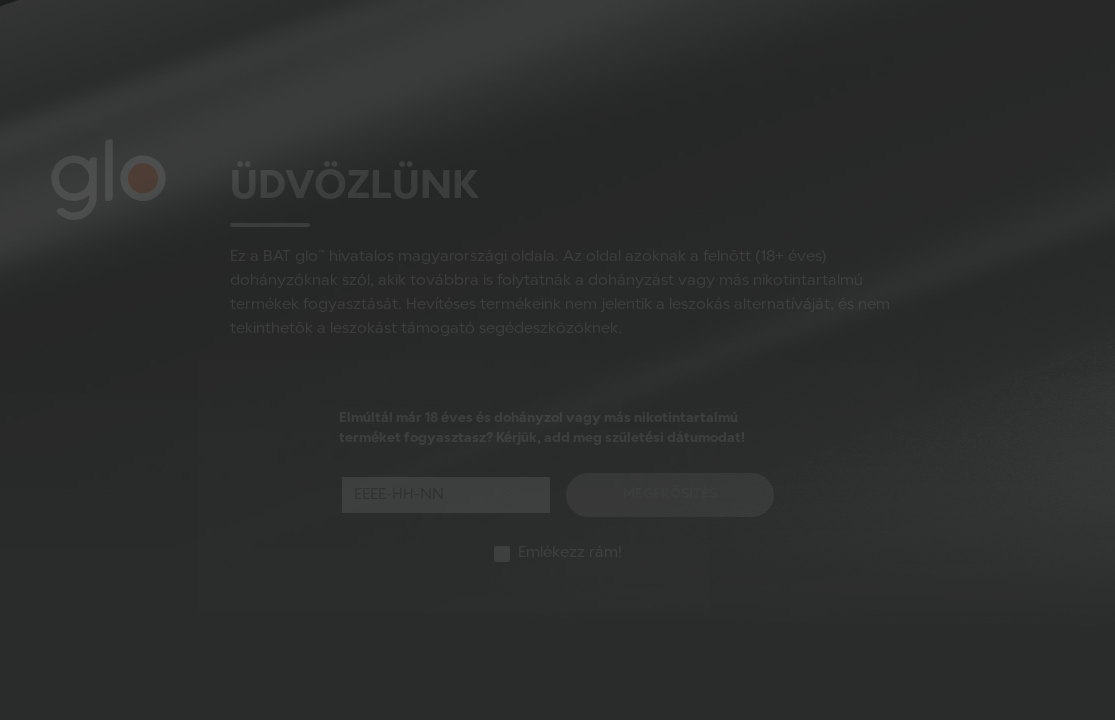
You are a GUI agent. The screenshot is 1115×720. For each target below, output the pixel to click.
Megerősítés (670, 494)
